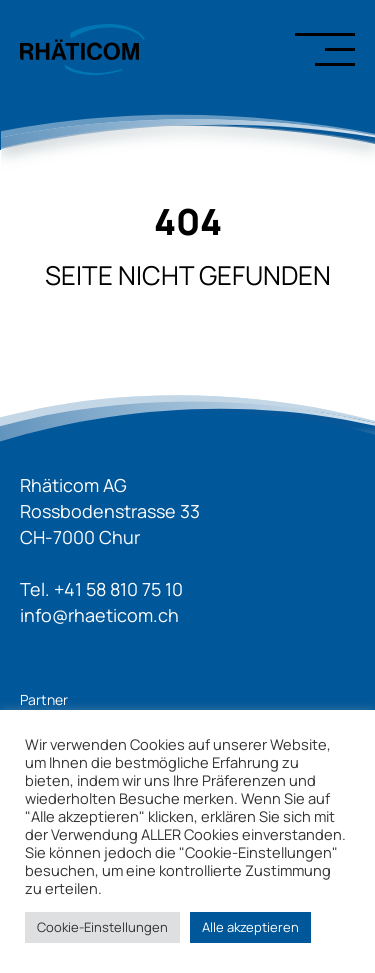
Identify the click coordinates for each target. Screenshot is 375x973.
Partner (44, 699)
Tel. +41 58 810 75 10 (101, 589)
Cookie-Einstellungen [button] (102, 927)
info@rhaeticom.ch (99, 615)
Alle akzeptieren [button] (250, 927)
